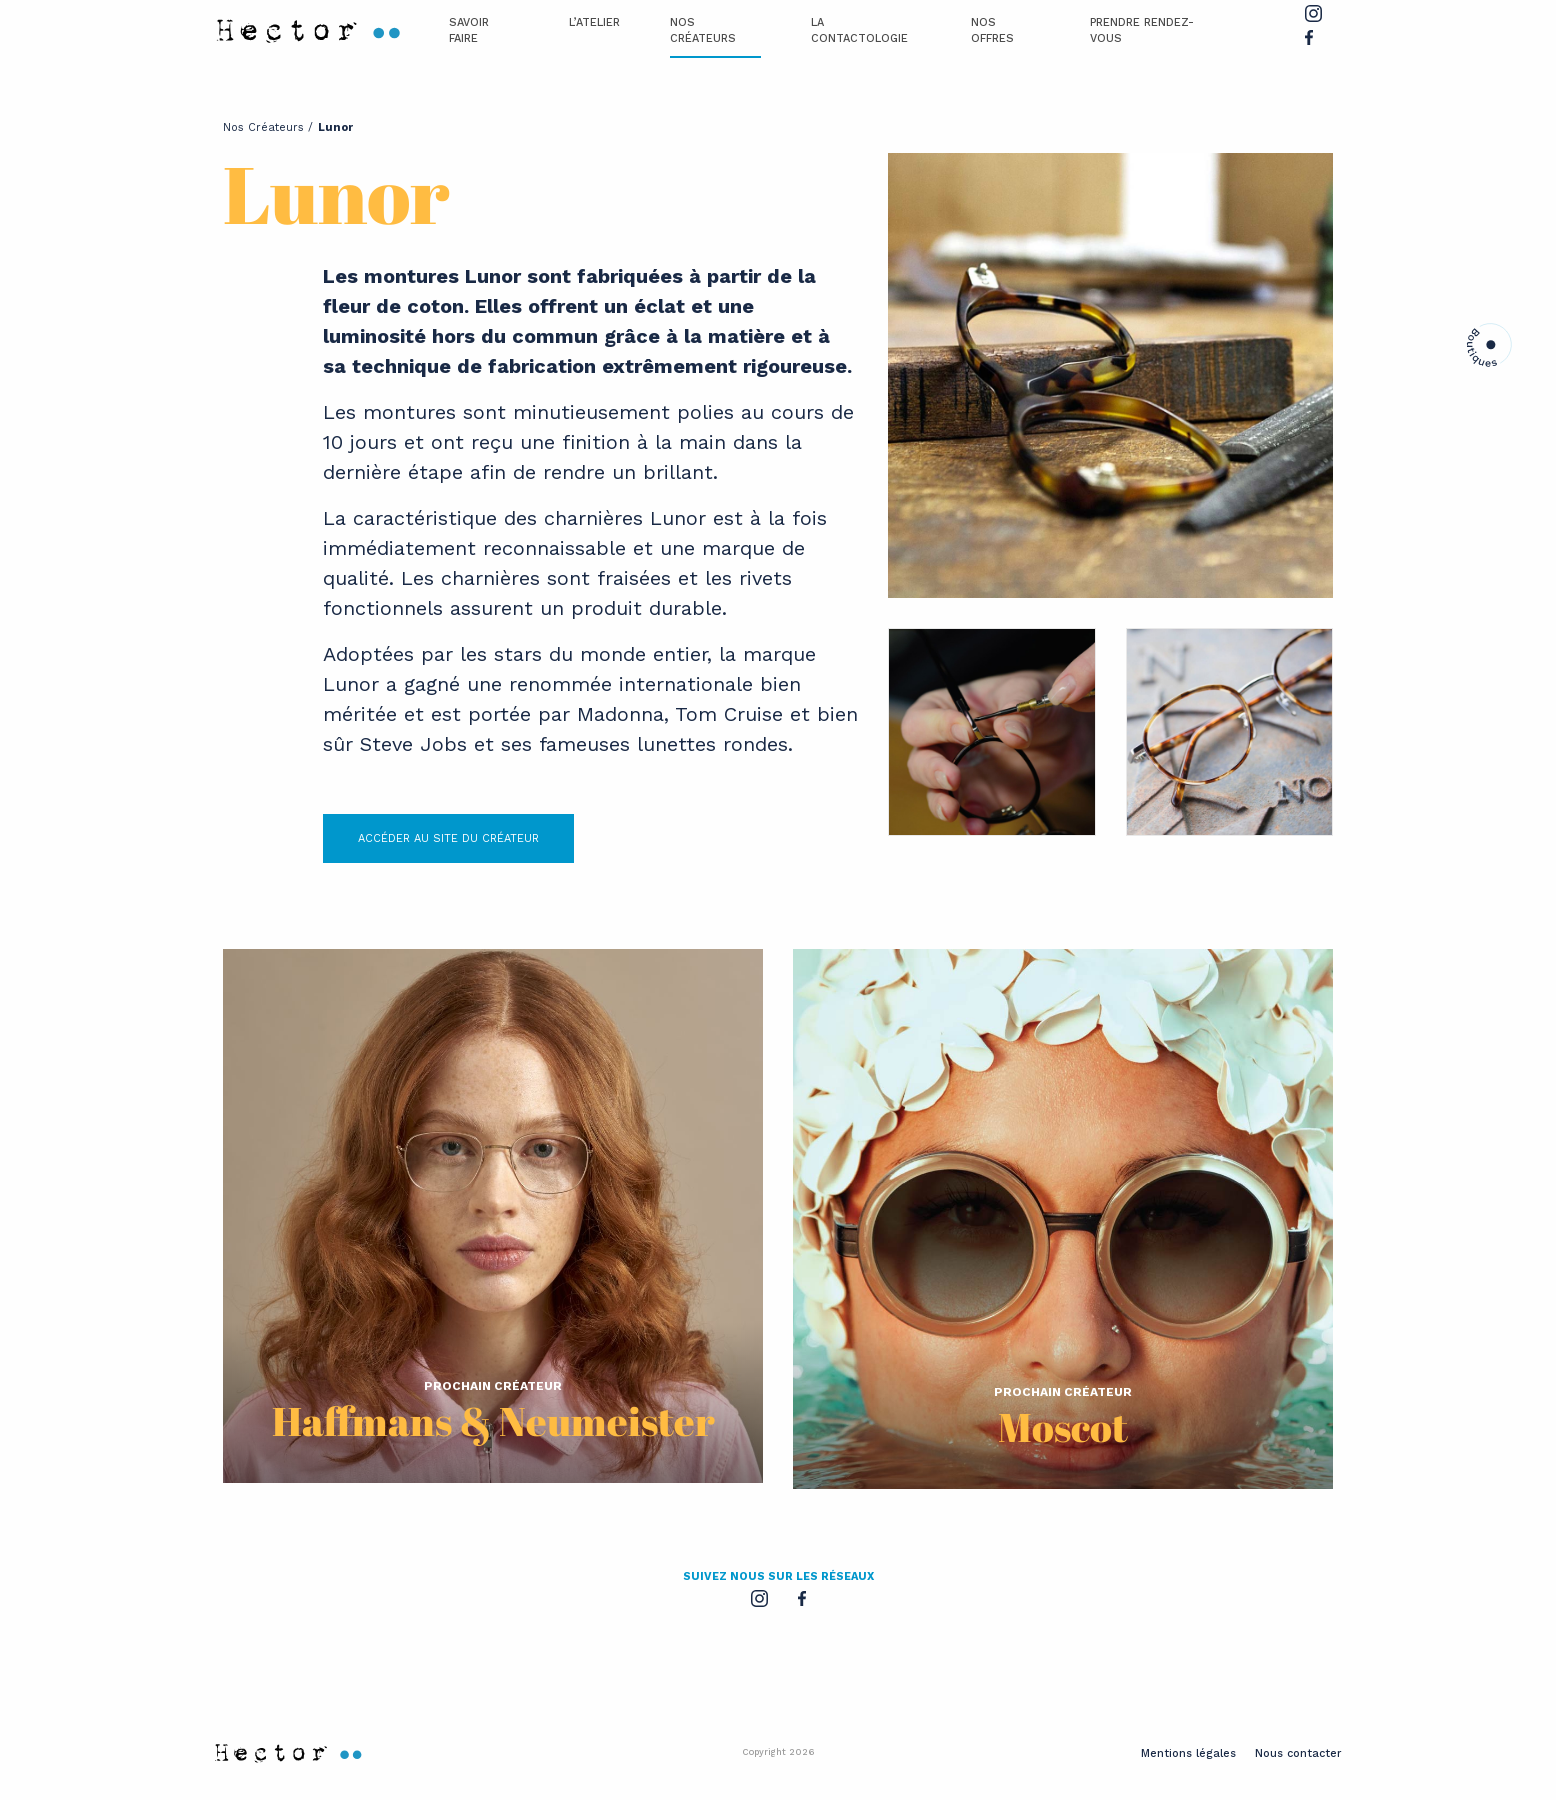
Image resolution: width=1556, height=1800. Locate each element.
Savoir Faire (469, 31)
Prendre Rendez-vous (1142, 31)
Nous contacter (1298, 1753)
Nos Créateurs (703, 31)
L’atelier (594, 22)
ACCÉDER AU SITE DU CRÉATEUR (448, 838)
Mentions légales (1188, 1753)
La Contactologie (859, 31)
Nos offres (992, 31)
